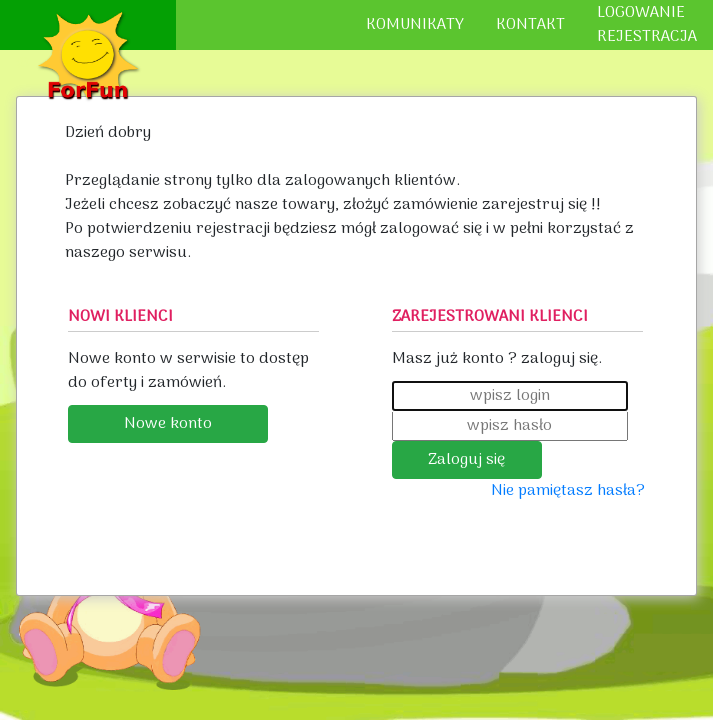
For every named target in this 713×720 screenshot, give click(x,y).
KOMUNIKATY (415, 25)
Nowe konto (168, 424)
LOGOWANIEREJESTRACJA (647, 25)
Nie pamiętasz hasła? (568, 491)
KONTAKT (530, 25)
